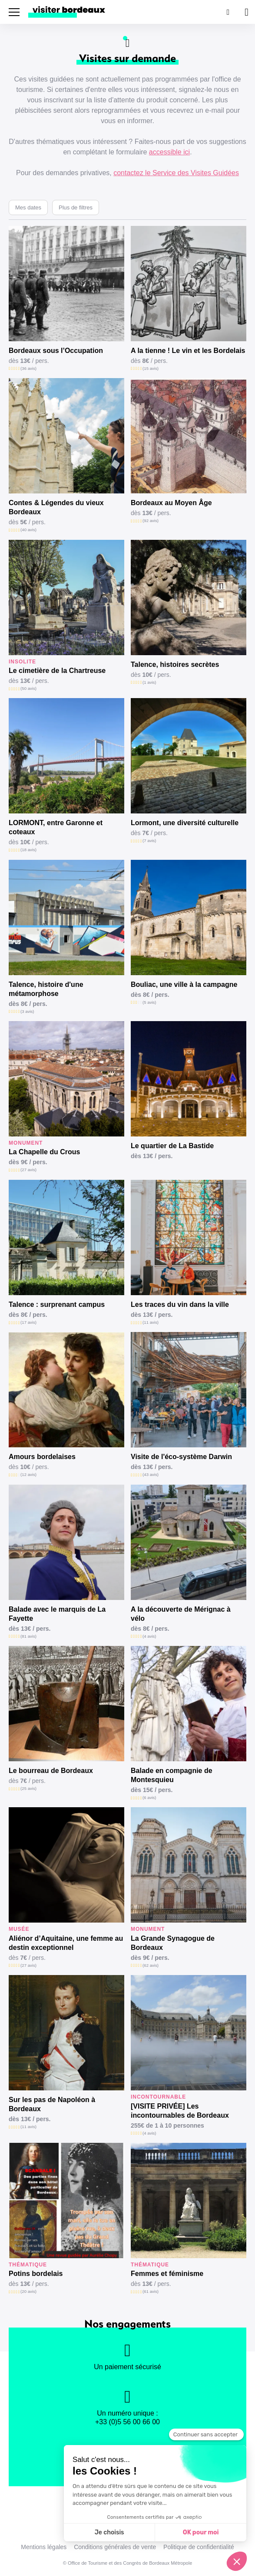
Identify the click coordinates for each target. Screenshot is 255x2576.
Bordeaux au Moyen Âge (171, 502)
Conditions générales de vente (115, 2546)
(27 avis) (28, 1169)
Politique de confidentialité (198, 2546)
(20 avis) (28, 2291)
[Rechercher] (227, 12)
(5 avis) (149, 1002)
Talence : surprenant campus (57, 1304)
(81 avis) (28, 1636)
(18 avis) (28, 849)
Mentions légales (43, 2546)
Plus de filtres (76, 207)
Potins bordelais (36, 2273)
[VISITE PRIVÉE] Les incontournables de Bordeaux (180, 2111)
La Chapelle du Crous (44, 1152)
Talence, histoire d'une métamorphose (46, 989)
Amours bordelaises (42, 1456)
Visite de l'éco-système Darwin (181, 1456)
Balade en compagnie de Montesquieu (171, 1775)
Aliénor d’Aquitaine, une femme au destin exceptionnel (66, 1943)
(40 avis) (28, 529)
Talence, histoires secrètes (175, 664)
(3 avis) (27, 1011)
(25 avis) (28, 1788)
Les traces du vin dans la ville (180, 1304)
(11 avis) (150, 1322)
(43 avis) (150, 1474)
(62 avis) (150, 1965)
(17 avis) (28, 1322)
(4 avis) (149, 1636)
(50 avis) (28, 688)
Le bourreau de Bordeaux (51, 1770)
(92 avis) (150, 520)
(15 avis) (150, 368)
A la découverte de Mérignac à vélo (181, 1614)
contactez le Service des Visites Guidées (176, 172)
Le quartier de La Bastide (172, 1145)
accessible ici (169, 152)
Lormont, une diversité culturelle (184, 822)
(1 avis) (149, 682)
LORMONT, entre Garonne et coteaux (56, 827)
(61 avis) (150, 2291)
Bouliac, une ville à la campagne (184, 984)
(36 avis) (28, 368)
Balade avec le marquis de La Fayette (57, 1614)
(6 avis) (149, 1797)
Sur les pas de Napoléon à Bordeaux (52, 2104)
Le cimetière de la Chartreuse (57, 670)
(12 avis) (28, 1474)
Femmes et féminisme (167, 2273)
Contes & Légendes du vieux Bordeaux (56, 507)
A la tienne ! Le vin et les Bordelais (188, 350)
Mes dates (28, 207)
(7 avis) (149, 840)
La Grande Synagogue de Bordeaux (173, 1943)
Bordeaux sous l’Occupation (56, 350)
